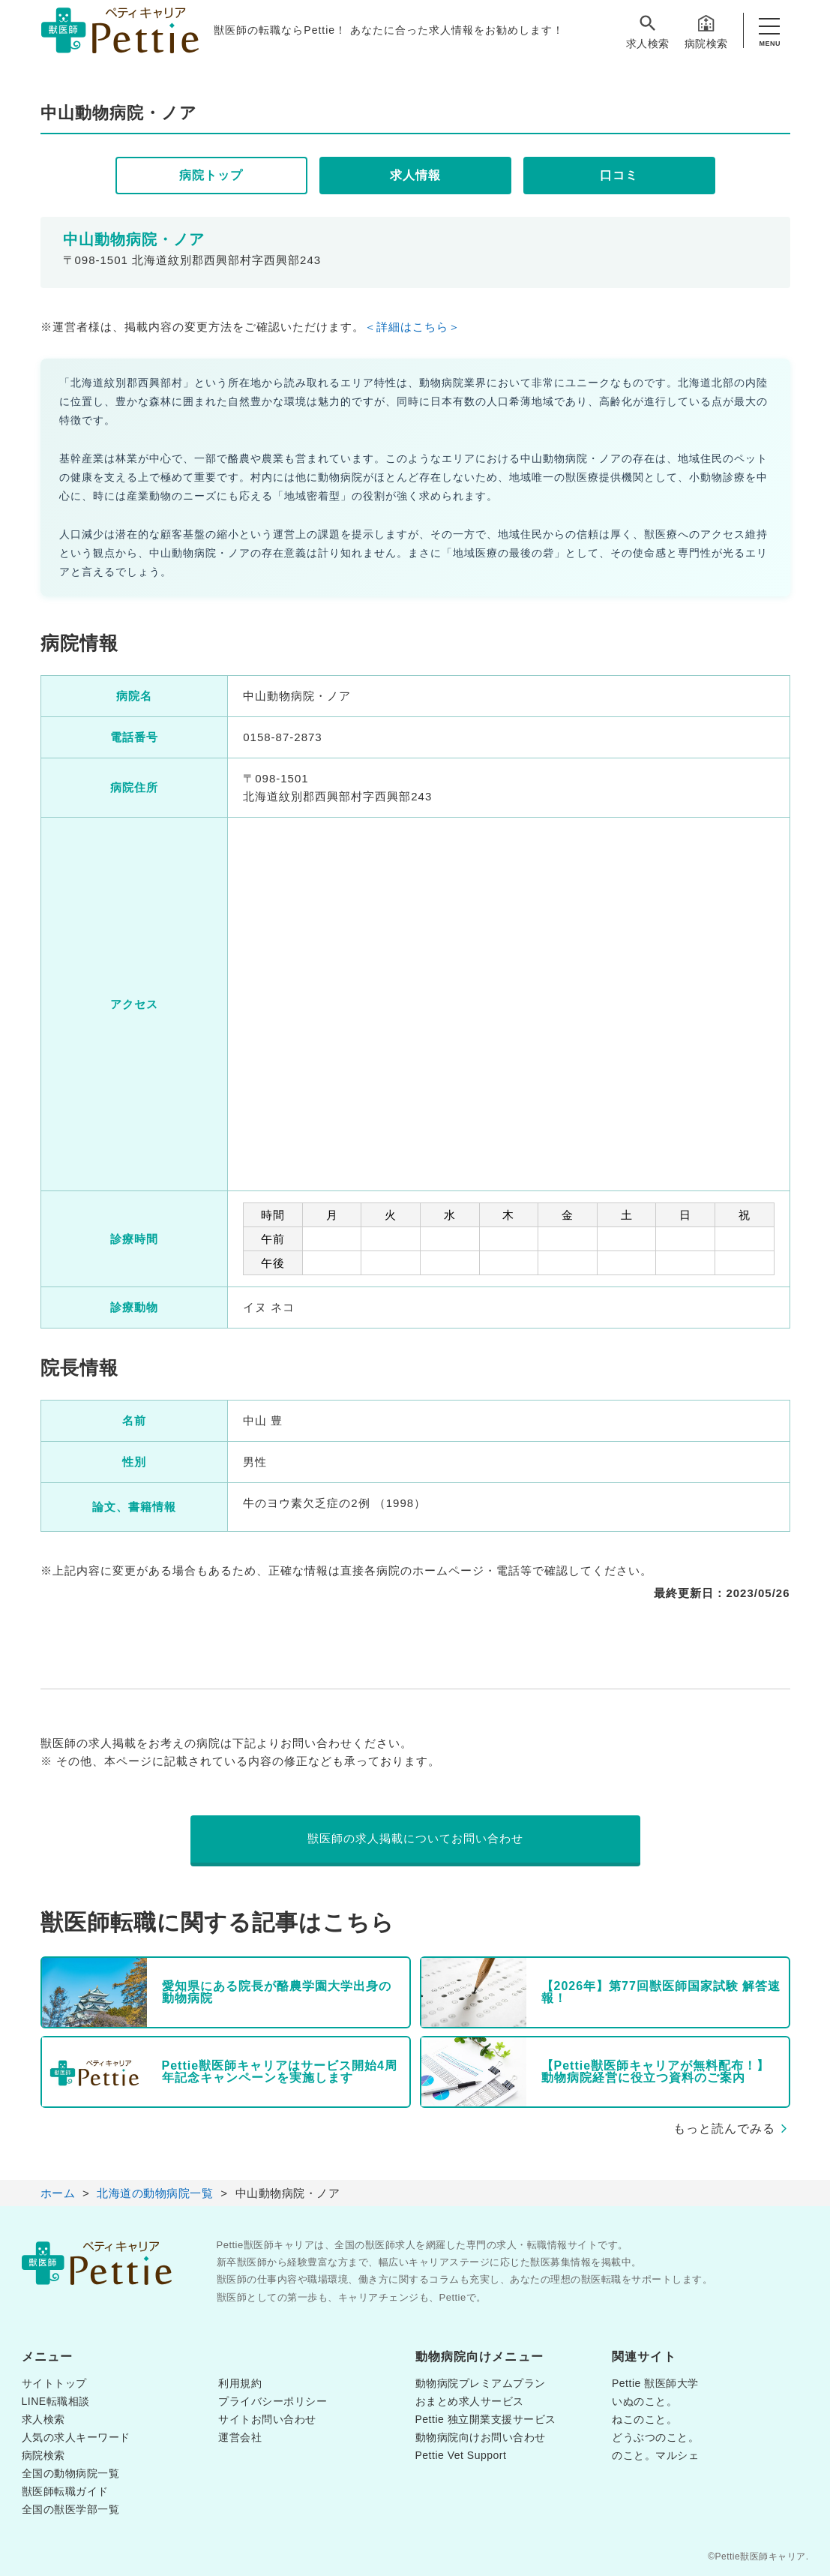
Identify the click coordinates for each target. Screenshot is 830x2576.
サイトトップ (54, 2383)
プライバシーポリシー (272, 2401)
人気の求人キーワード (76, 2437)
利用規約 (240, 2383)
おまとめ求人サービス (469, 2401)
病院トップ (211, 175)
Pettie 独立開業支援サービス (485, 2419)
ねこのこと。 (644, 2419)
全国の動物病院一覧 (71, 2473)
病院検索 (706, 31)
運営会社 (240, 2437)
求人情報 (415, 175)
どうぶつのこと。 (655, 2437)
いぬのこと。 (644, 2401)
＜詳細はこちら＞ (412, 326)
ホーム (58, 2193)
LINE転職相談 (56, 2401)
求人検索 (648, 31)
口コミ (619, 175)
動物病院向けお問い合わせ (480, 2437)
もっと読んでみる (724, 2128)
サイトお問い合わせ (267, 2419)
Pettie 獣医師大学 (655, 2383)
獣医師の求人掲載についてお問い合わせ (415, 1838)
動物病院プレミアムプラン (480, 2383)
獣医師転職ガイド (65, 2491)
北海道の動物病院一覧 (155, 2193)
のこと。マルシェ (655, 2455)
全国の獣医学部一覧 (71, 2509)
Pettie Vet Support (461, 2455)
